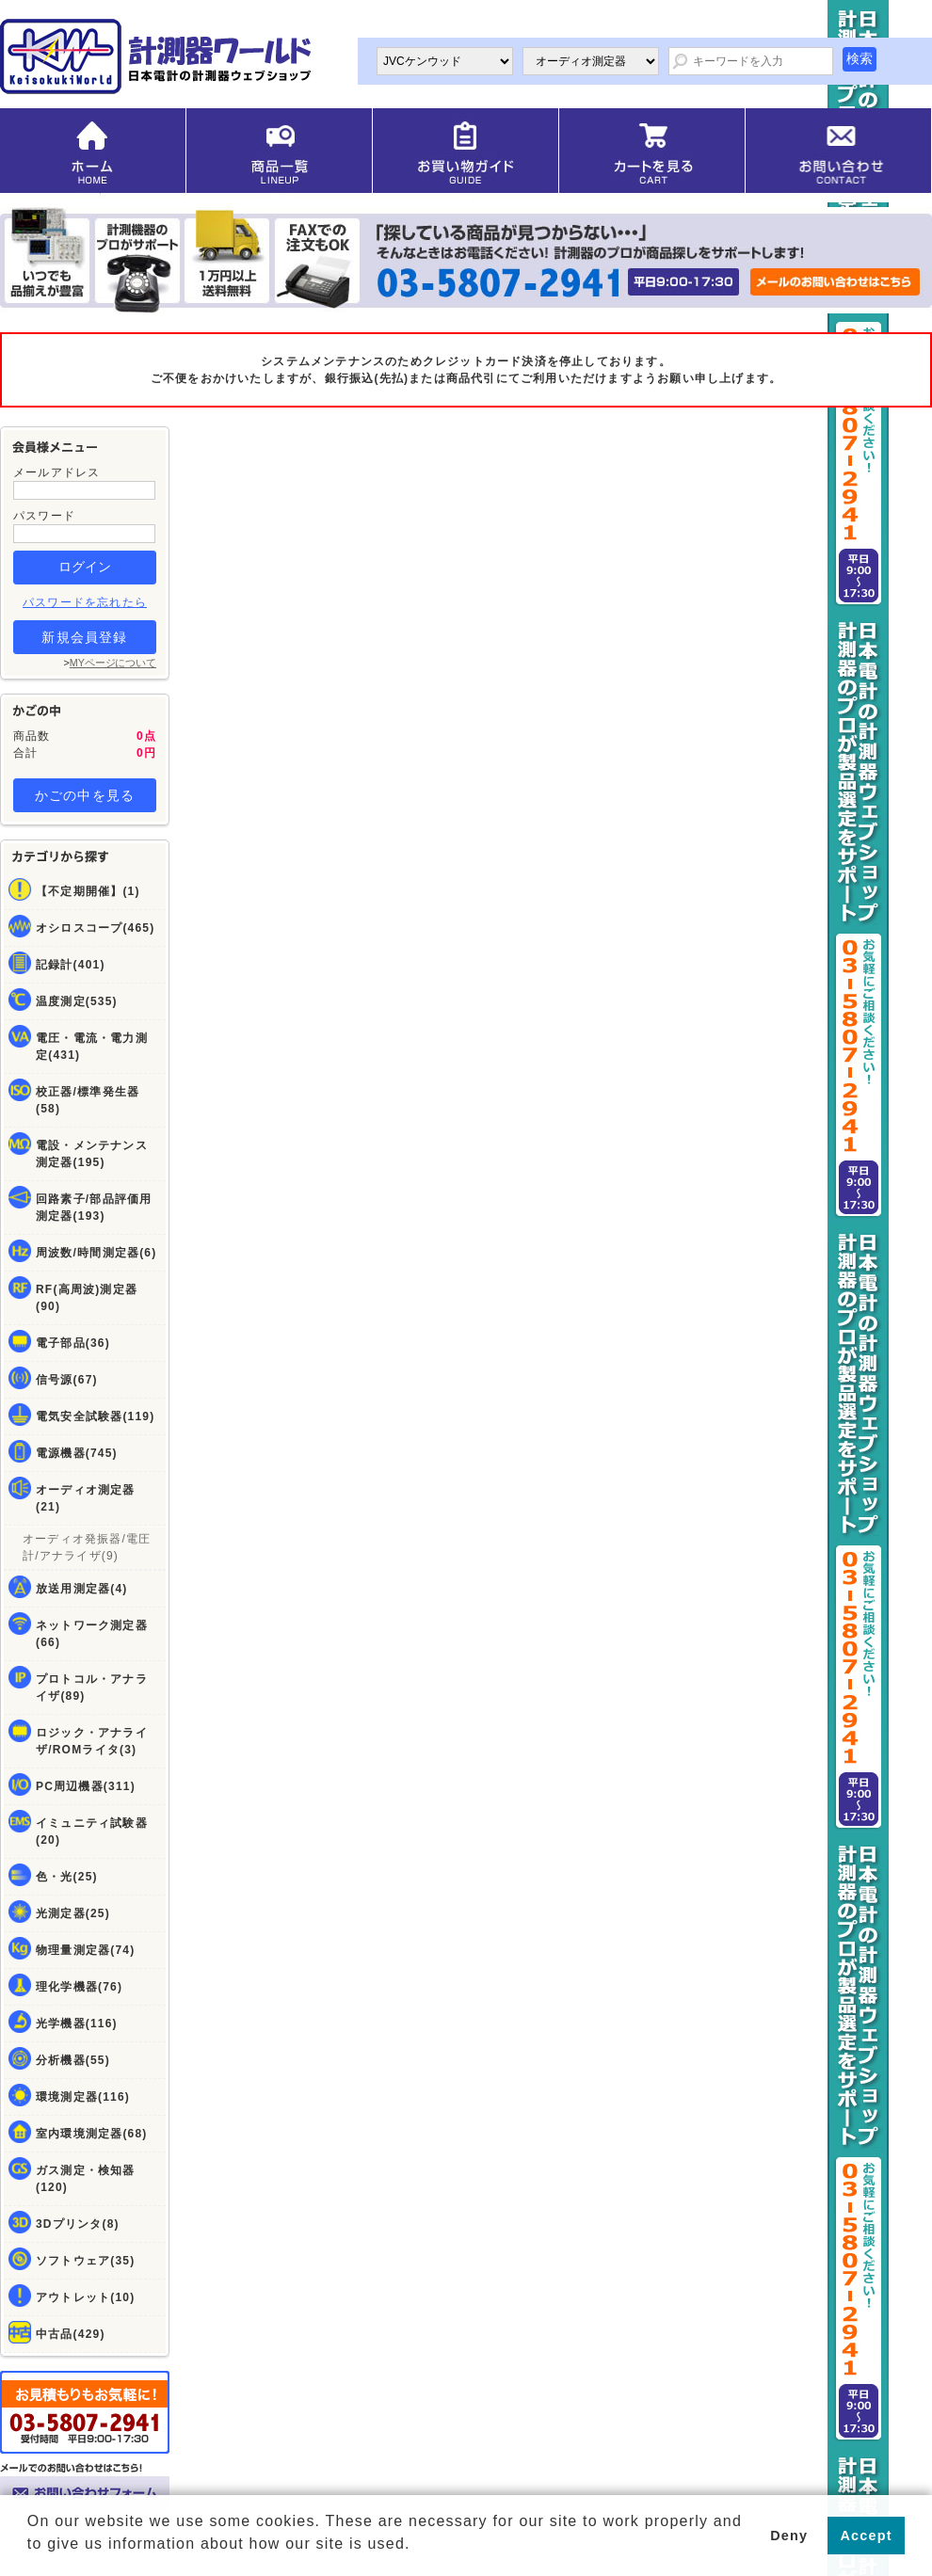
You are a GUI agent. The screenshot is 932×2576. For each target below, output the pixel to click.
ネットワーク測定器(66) (92, 1634)
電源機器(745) (77, 1453)
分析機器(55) (73, 2060)
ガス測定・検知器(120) (86, 2179)
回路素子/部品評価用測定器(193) (94, 1207)
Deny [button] (789, 2535)
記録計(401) (70, 964)
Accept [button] (866, 2535)
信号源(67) (67, 1379)
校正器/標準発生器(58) (87, 1100)
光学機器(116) (77, 2023)
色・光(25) (67, 1876)
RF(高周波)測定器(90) (86, 1298)
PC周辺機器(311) (86, 1786)
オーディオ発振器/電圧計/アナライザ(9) (87, 1547)
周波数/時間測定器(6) (96, 1252)
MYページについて (113, 662)
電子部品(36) (73, 1343)
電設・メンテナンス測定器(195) (92, 1154)
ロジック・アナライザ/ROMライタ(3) (92, 1741)
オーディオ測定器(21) (86, 1498)
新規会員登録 (84, 637)
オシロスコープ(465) (95, 928)
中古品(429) (70, 2334)
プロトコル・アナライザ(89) (92, 1687)
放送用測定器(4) (81, 1588)
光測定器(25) (73, 1913)
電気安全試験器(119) (95, 1416)
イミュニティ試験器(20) (92, 1831)
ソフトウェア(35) (85, 2260)
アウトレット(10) (85, 2297)
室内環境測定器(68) (92, 2133)
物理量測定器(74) (85, 1950)
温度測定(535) (77, 1001)
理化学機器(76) (79, 1986)
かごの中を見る (85, 795)
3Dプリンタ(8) (78, 2224)
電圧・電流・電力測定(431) (92, 1047)
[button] (30, 2558)
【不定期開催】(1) (88, 891)
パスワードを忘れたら (85, 602)
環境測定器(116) (83, 2097)
